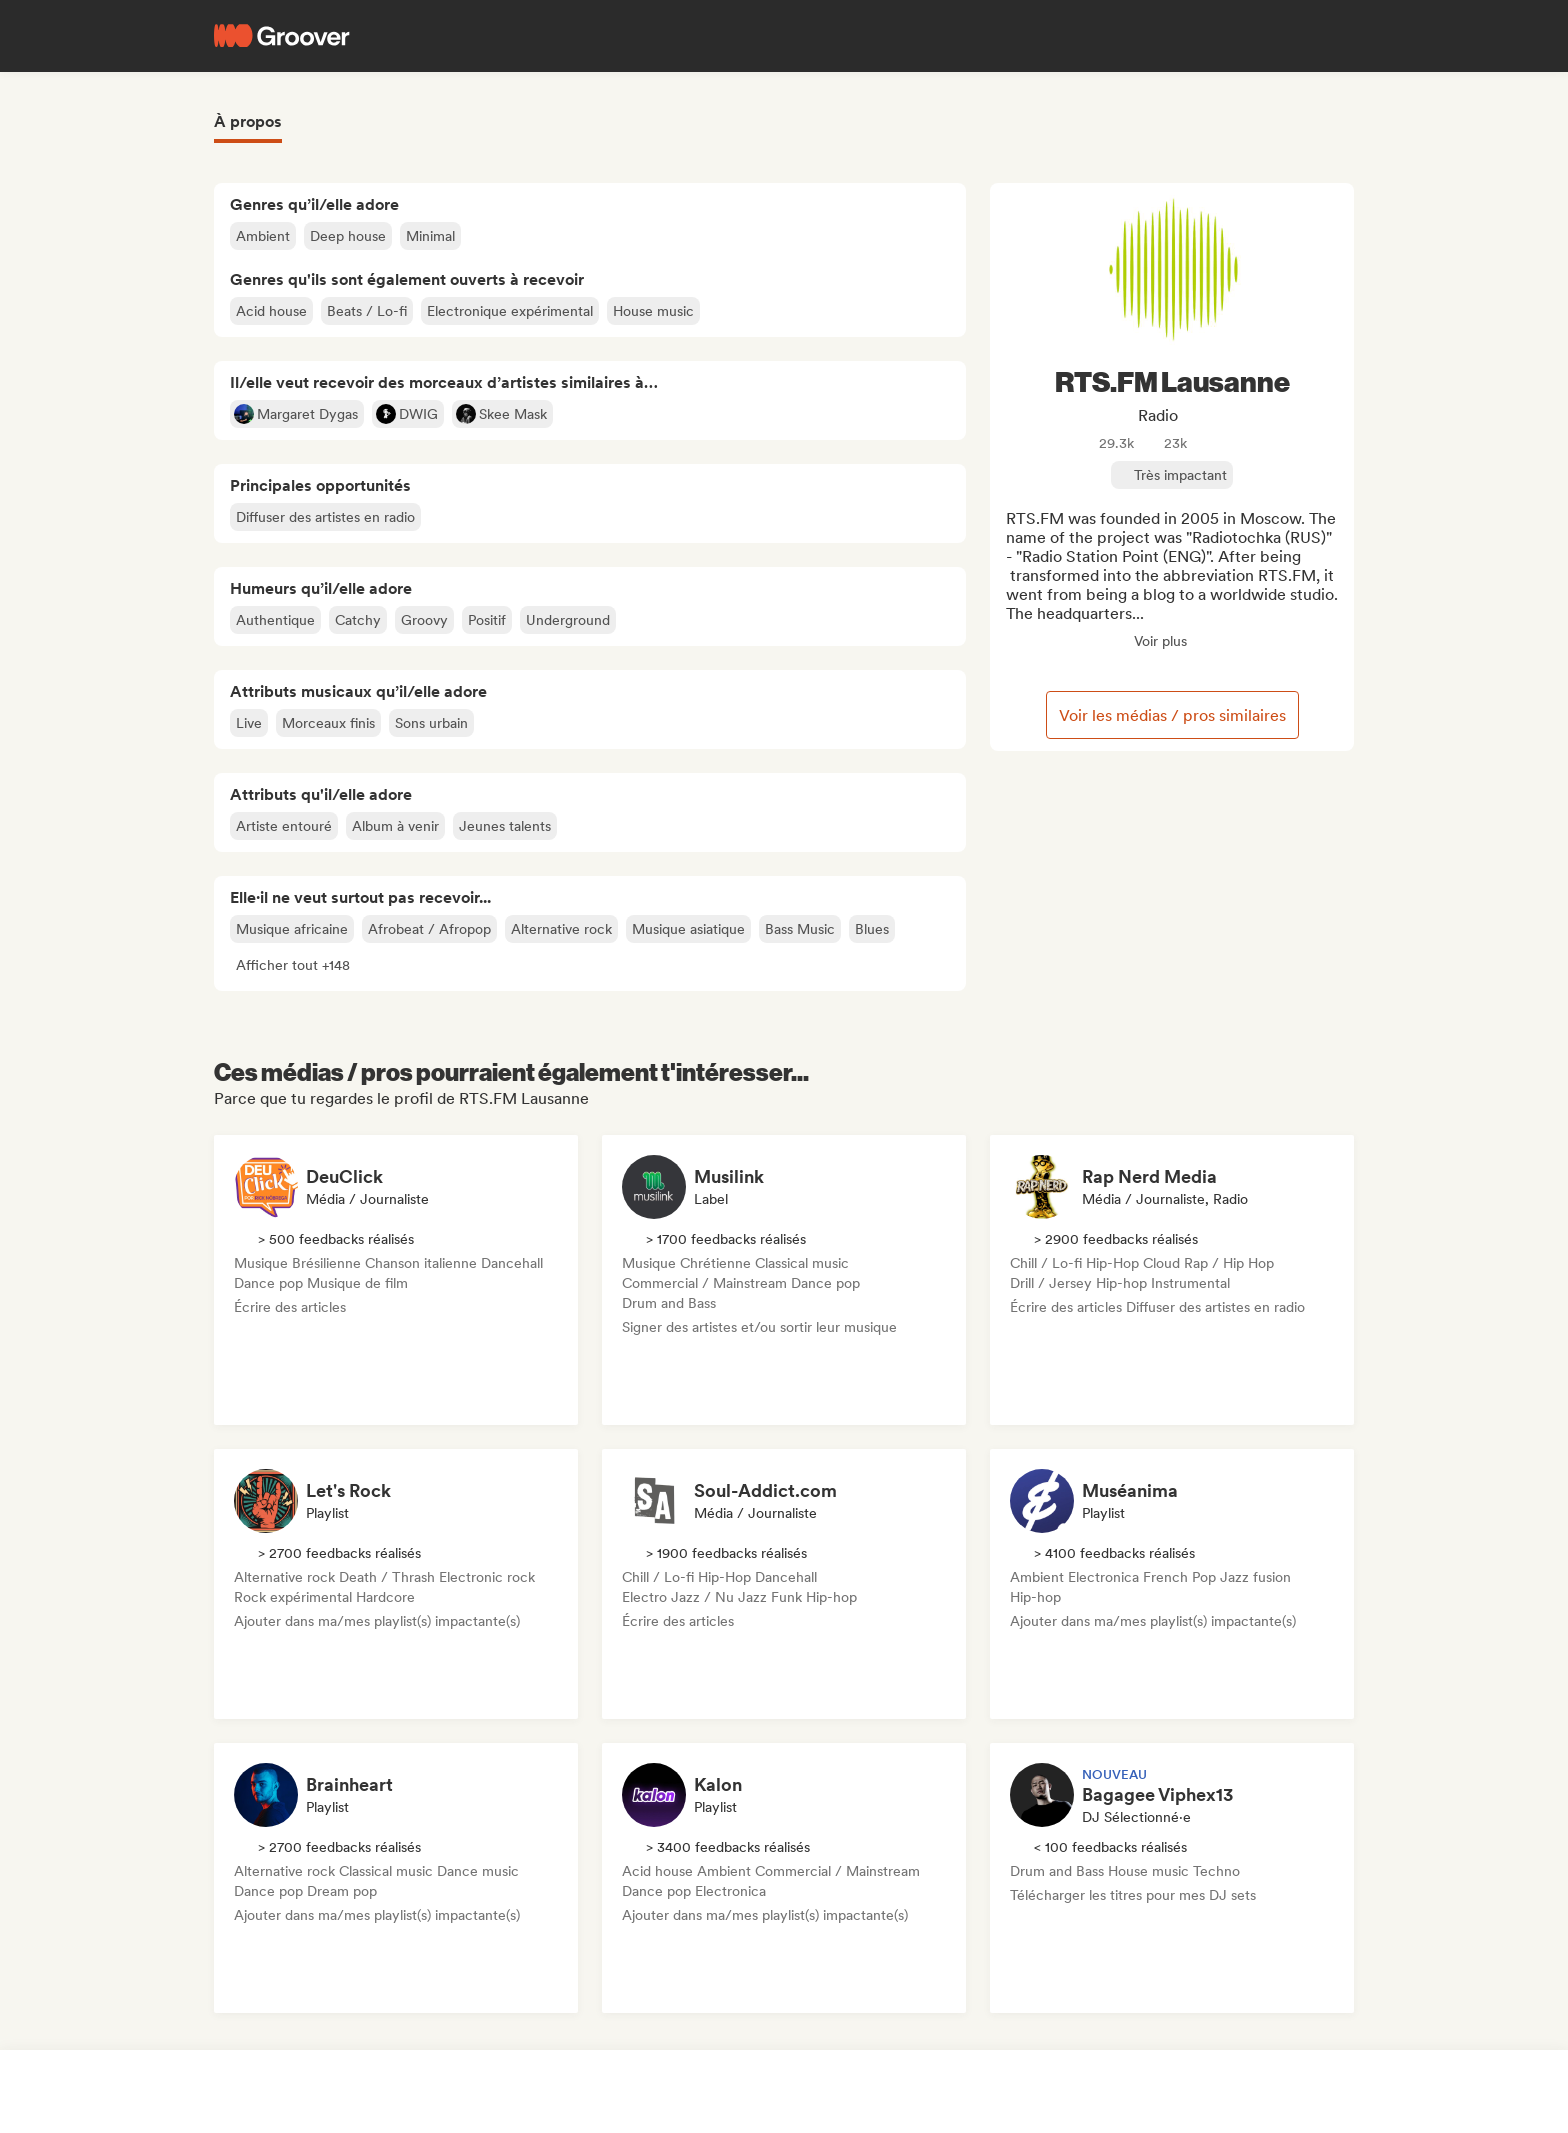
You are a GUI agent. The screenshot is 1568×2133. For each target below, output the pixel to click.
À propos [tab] (248, 121)
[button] (293, 965)
